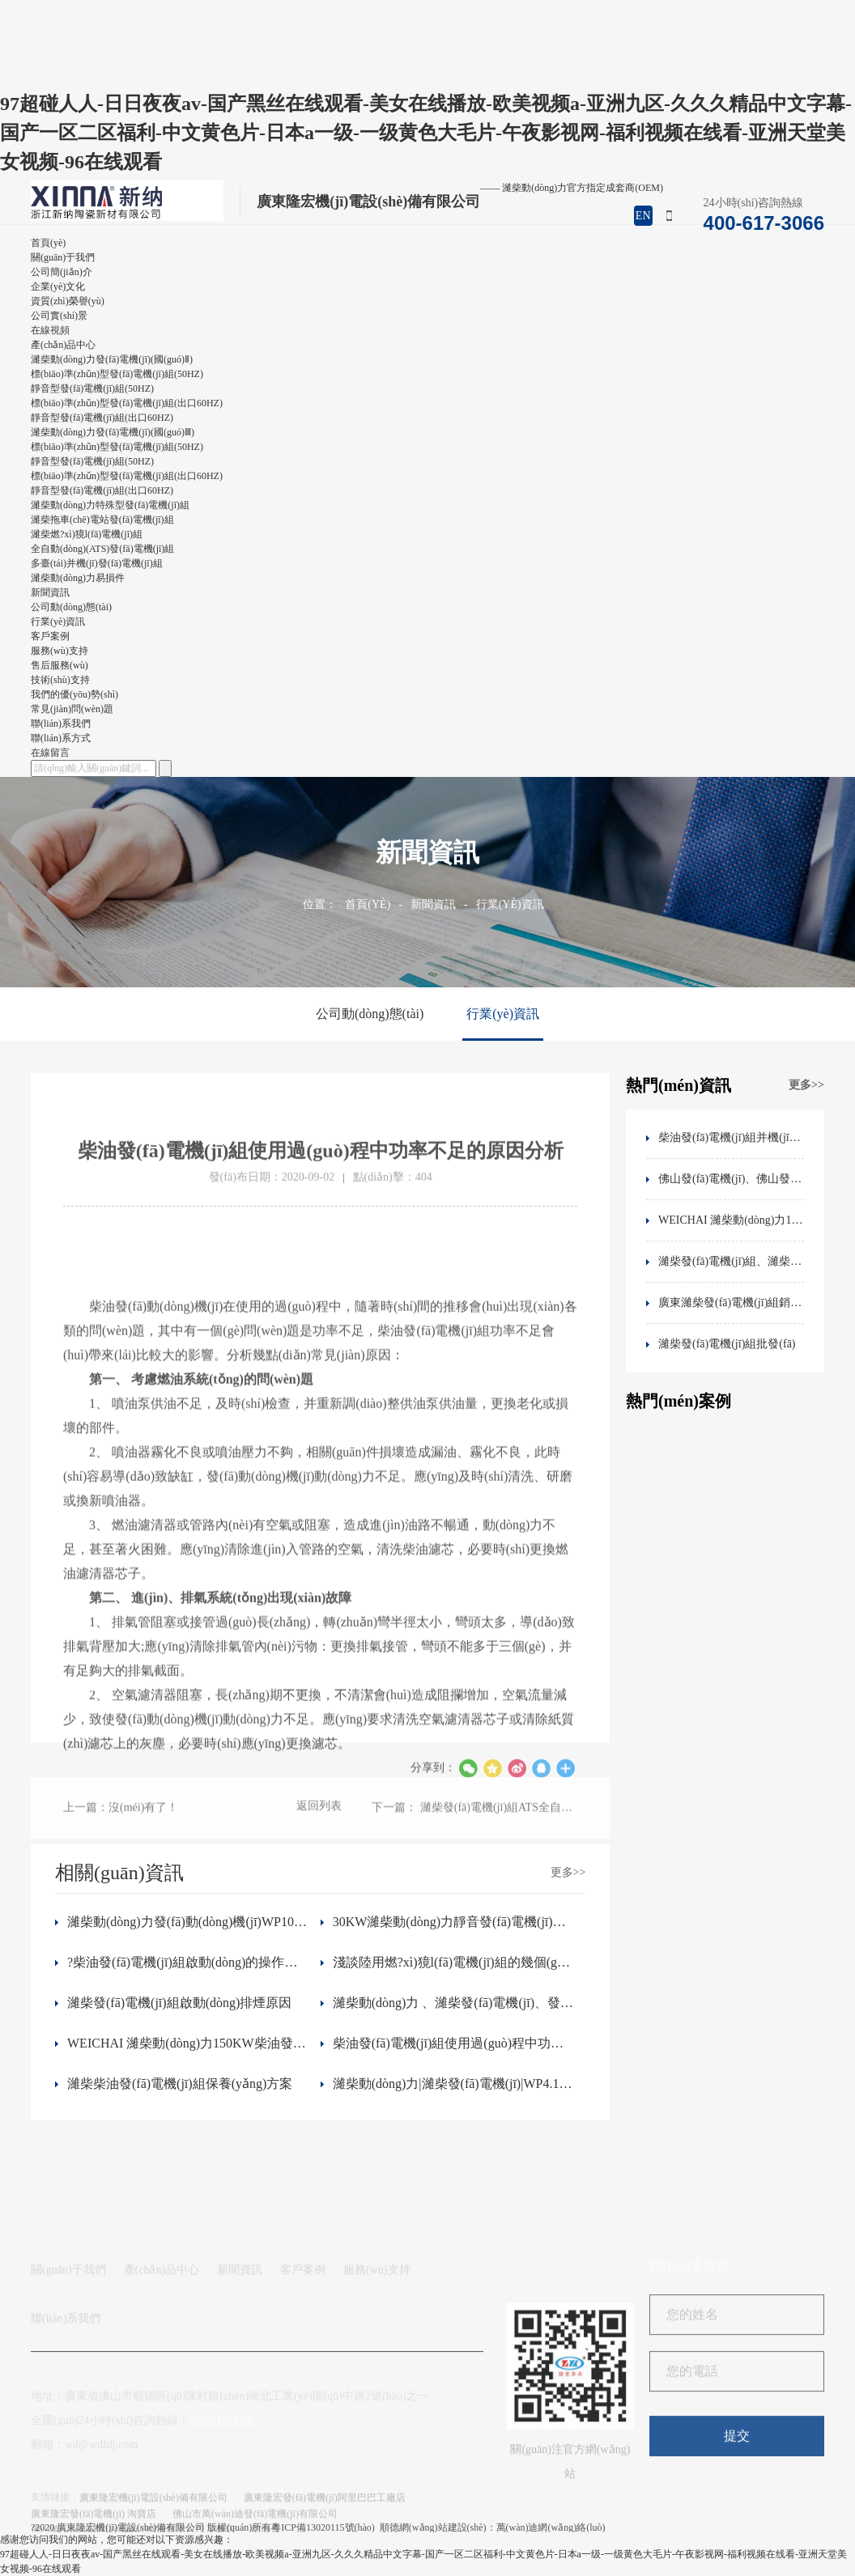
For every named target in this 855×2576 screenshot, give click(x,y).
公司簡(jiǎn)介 (61, 272)
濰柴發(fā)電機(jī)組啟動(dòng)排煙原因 (179, 2002)
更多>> (806, 1085)
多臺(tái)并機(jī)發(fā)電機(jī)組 (97, 563)
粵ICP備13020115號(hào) (323, 2532)
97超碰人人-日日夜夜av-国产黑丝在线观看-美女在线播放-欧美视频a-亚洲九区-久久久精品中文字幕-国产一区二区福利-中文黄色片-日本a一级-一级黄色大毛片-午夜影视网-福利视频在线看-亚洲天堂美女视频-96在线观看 (426, 132)
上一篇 (120, 1827)
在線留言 (50, 752)
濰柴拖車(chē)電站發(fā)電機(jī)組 (102, 519)
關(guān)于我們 (68, 2387)
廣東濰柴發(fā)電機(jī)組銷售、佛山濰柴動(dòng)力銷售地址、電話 (731, 1302)
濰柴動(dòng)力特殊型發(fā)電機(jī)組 (110, 505)
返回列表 (319, 1825)
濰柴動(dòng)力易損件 (78, 578)
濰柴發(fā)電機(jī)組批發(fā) (727, 1344)
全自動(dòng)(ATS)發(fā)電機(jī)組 (102, 548)
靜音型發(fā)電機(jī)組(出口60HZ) (102, 417)
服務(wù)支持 (376, 2387)
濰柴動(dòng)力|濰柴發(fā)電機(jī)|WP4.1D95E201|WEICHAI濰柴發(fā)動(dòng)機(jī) (453, 2083)
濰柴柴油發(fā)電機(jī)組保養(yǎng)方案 (179, 2083)
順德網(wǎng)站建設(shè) (433, 2532)
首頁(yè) (367, 904)
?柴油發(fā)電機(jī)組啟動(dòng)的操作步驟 (187, 1962)
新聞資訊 (433, 904)
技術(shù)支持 (60, 679)
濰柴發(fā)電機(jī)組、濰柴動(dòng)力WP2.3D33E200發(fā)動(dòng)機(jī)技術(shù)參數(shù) (731, 1261)
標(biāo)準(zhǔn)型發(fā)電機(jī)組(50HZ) (117, 374)
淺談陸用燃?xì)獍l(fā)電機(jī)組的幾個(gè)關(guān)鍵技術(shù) (453, 1962)
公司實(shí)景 (59, 315)
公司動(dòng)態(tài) (71, 607)
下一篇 (474, 1827)
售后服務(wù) (59, 665)
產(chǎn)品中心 (162, 2387)
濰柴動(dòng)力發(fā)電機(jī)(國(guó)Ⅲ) (112, 432)
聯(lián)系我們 (65, 2436)
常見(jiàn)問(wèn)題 (72, 709)
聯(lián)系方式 (61, 738)
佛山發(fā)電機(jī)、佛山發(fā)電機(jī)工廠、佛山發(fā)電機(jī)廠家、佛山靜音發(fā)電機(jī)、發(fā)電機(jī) (731, 1179)
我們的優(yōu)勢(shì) (74, 694)
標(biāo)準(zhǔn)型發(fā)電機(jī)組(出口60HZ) (127, 403)
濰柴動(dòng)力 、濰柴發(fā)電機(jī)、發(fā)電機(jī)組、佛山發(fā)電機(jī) (453, 2002)
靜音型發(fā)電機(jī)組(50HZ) (92, 388)
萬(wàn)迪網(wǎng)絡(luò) (551, 2532)
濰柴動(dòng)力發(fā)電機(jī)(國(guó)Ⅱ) (112, 359)
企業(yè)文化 (58, 286)
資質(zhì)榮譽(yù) (67, 301)
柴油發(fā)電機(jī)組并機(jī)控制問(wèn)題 (731, 1137)
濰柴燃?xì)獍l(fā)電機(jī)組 (86, 534)
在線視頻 (50, 330)
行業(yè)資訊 (58, 621)
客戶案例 (302, 2387)
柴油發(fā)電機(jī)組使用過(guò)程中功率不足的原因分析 (453, 2043)
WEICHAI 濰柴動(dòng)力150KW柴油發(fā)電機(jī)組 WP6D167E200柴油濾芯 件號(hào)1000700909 (187, 2043)
